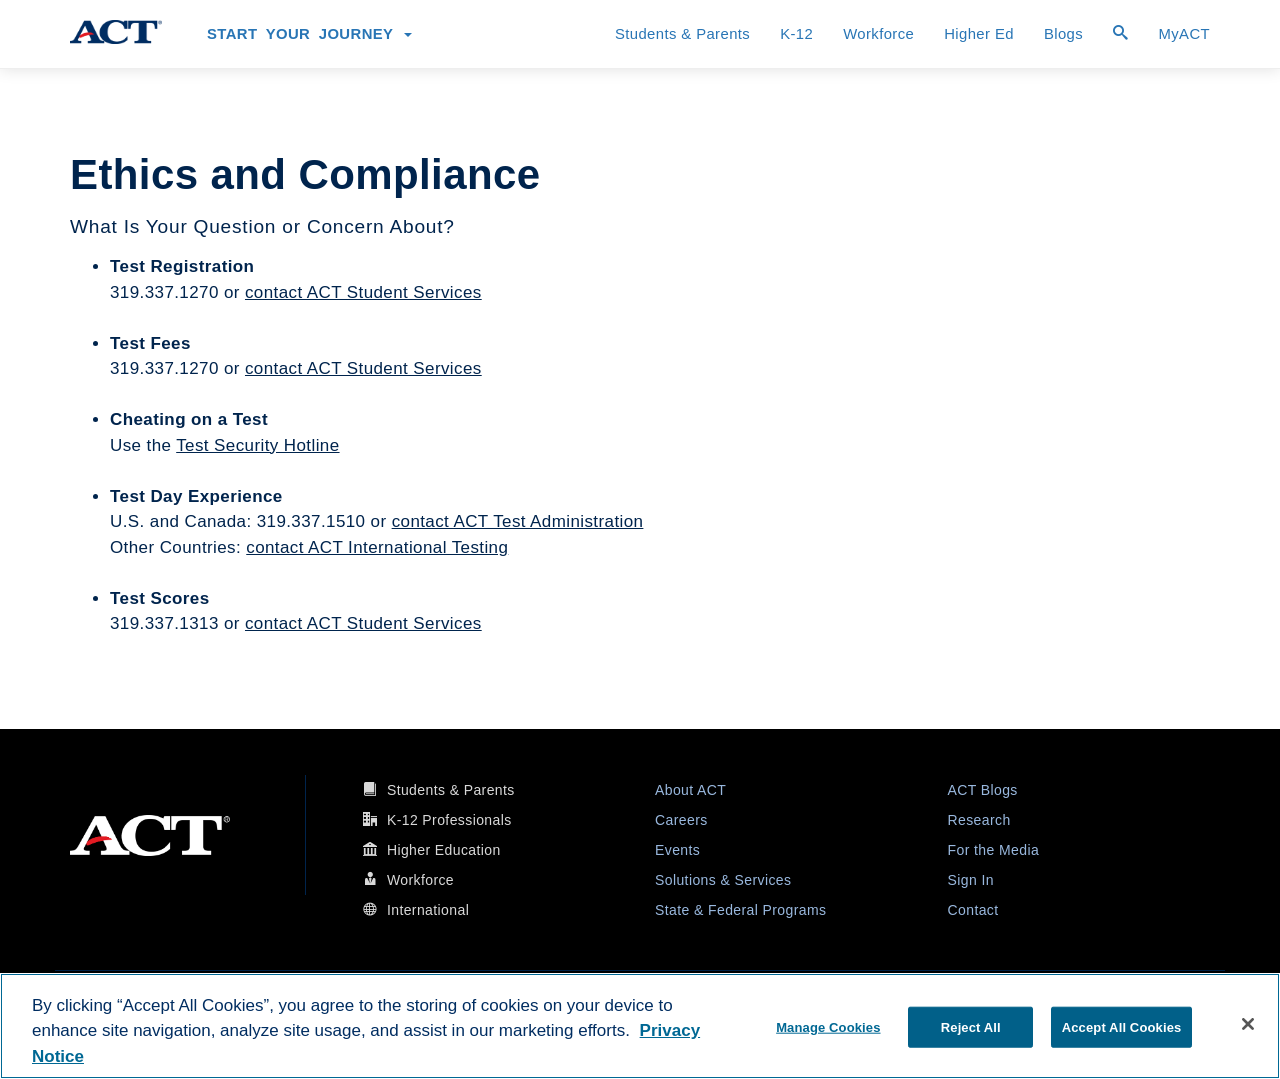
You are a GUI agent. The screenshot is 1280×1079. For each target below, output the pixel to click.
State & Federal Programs (740, 910)
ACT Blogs (983, 790)
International (428, 910)
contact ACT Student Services (363, 292)
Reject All (971, 1026)
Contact (973, 910)
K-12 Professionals (449, 820)
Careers (681, 820)
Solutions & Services (723, 880)
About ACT (690, 790)
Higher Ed (979, 34)
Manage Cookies (828, 1026)
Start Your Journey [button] (309, 34)
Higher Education (444, 850)
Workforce (878, 34)
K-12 (796, 34)
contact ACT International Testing (377, 547)
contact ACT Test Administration (518, 521)
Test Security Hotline (257, 445)
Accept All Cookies (1122, 1026)
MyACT (1184, 34)
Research (979, 820)
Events (677, 850)
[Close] (1248, 1024)
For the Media (994, 850)
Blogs (1063, 34)
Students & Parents (682, 34)
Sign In (971, 880)
